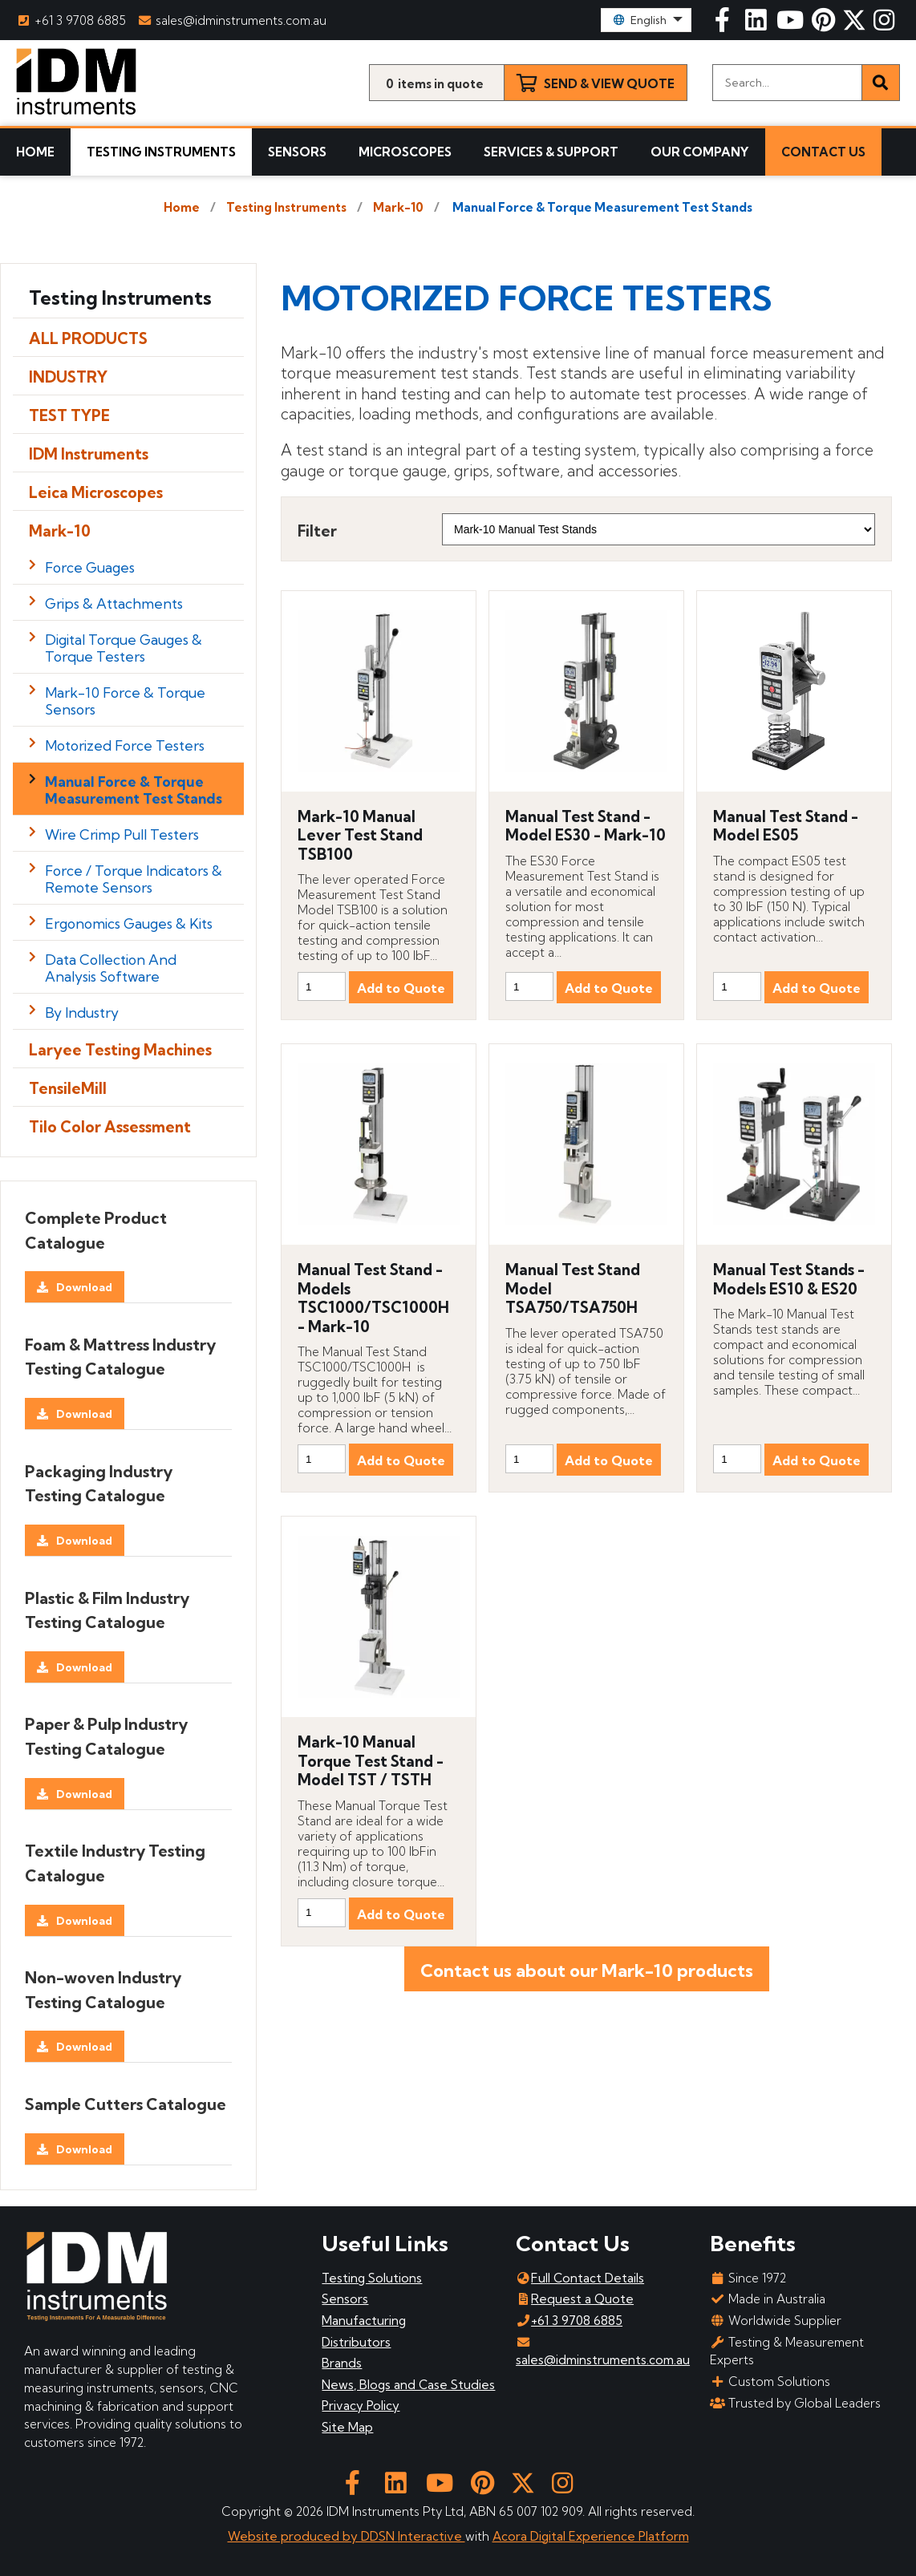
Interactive (431, 2536)
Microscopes (405, 152)
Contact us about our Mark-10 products (586, 1970)
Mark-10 (398, 207)
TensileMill (68, 1088)
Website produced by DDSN (313, 2536)
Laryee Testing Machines (120, 1049)
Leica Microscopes (96, 492)
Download (84, 1287)
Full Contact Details (580, 2278)
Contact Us (823, 152)
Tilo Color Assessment (110, 1126)
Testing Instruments (161, 152)
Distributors (356, 2342)
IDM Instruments (88, 454)
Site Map (347, 2427)
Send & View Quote (609, 83)
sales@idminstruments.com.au (233, 20)
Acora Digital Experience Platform (590, 2536)
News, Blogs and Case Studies (408, 2384)
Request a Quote (575, 2299)
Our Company (700, 152)
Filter (317, 531)
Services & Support (551, 152)
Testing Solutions (372, 2278)
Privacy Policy (360, 2405)
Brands (342, 2363)
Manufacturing (364, 2320)
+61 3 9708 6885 (71, 20)
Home (35, 152)
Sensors (297, 152)
